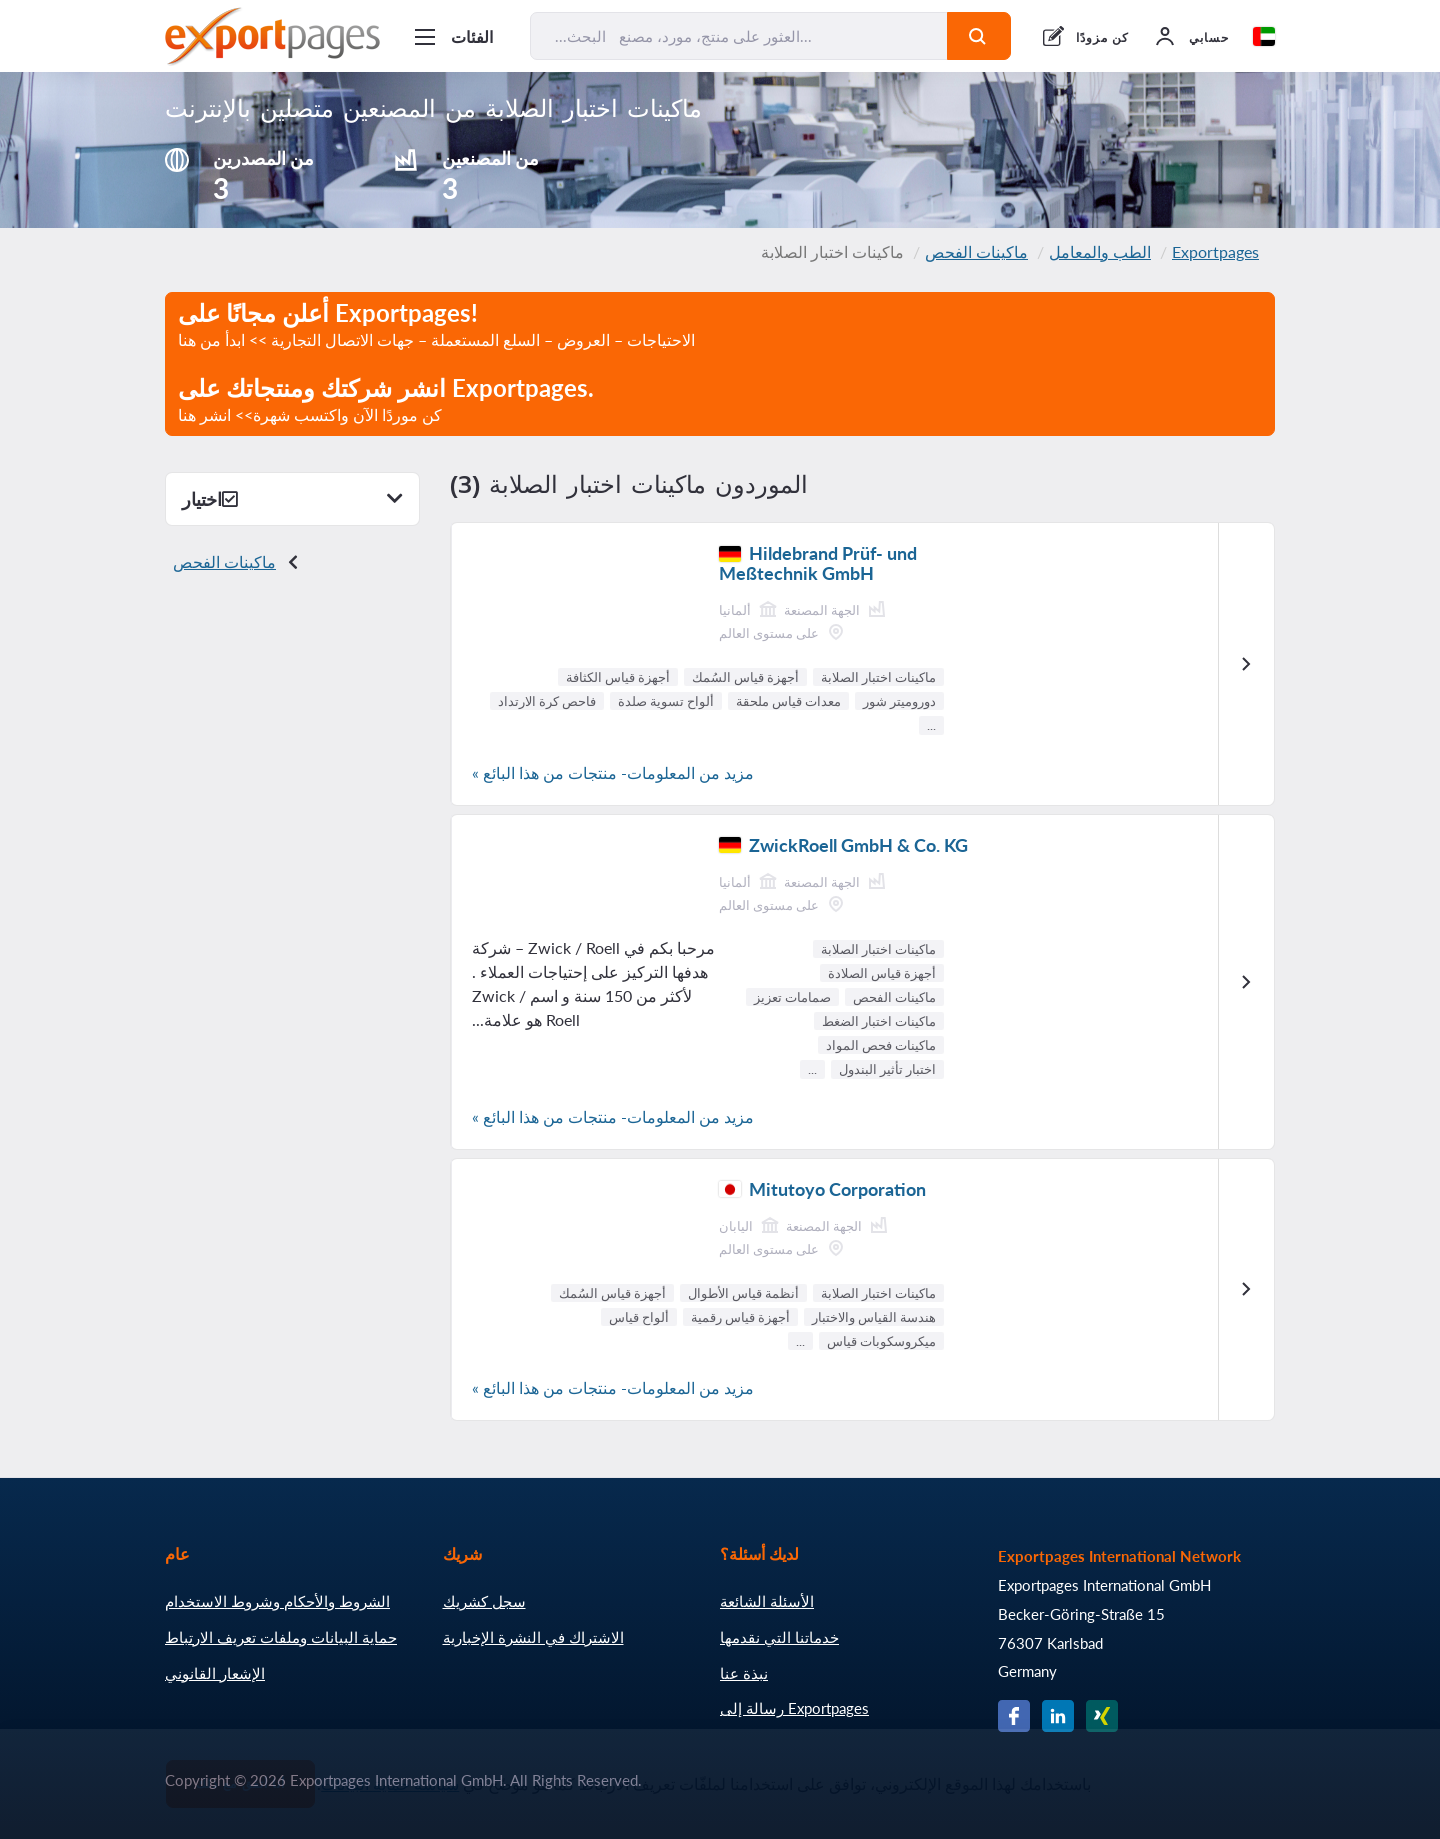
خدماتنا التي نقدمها (779, 1637)
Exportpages (1215, 251)
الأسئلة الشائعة (767, 1601)
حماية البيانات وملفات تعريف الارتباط (281, 1637)
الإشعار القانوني (215, 1673)
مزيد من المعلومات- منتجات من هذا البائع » (613, 772)
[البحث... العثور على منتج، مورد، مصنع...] (739, 36)
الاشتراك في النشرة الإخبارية (533, 1637)
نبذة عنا (744, 1673)
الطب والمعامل (1100, 251)
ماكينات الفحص (976, 251)
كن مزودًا (1102, 37)
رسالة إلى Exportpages (794, 1708)
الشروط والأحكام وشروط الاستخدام (277, 1601)
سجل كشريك (484, 1601)
